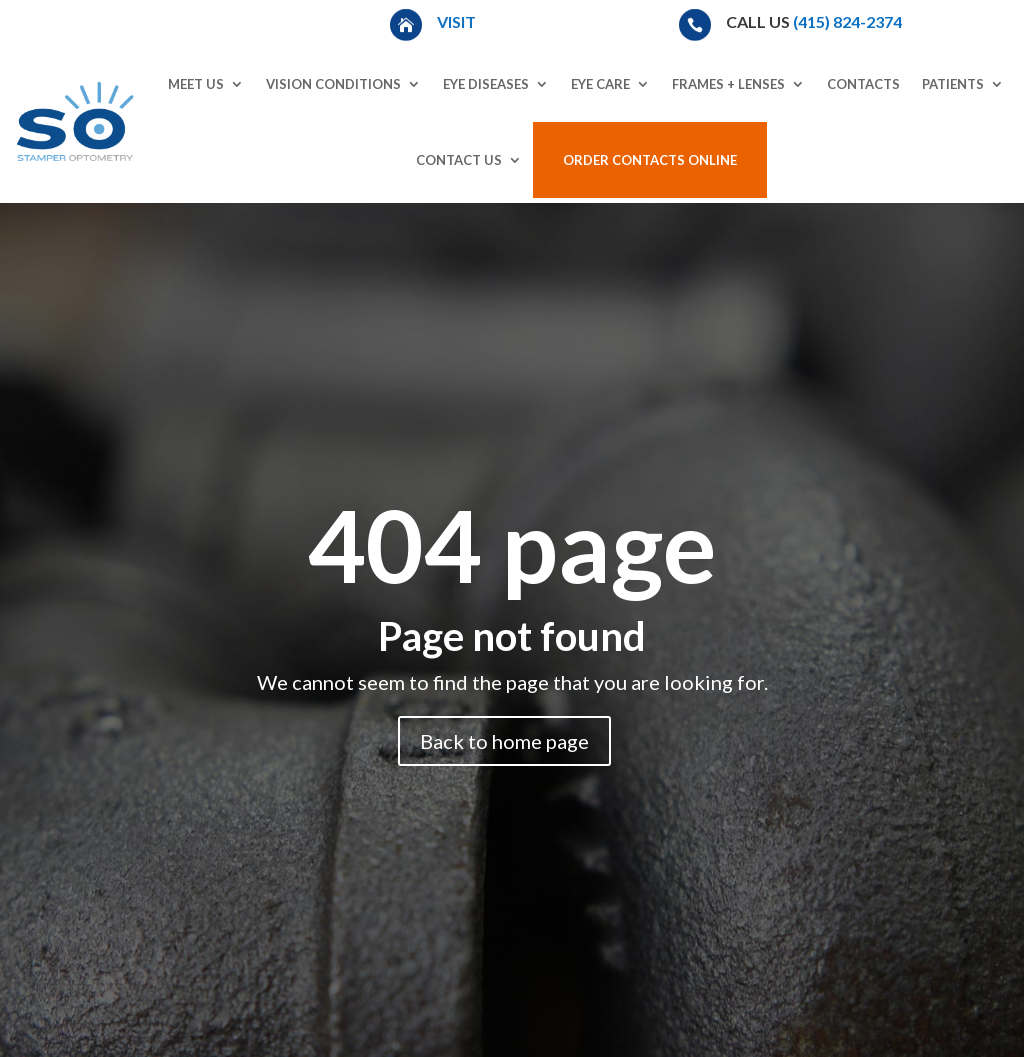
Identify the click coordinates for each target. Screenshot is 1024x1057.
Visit (458, 21)
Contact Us (459, 160)
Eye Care (600, 84)
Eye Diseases (486, 84)
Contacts (863, 84)
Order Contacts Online (650, 160)
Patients (953, 84)
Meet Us (196, 84)
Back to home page (504, 741)
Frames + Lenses (728, 84)
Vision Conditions (333, 84)
